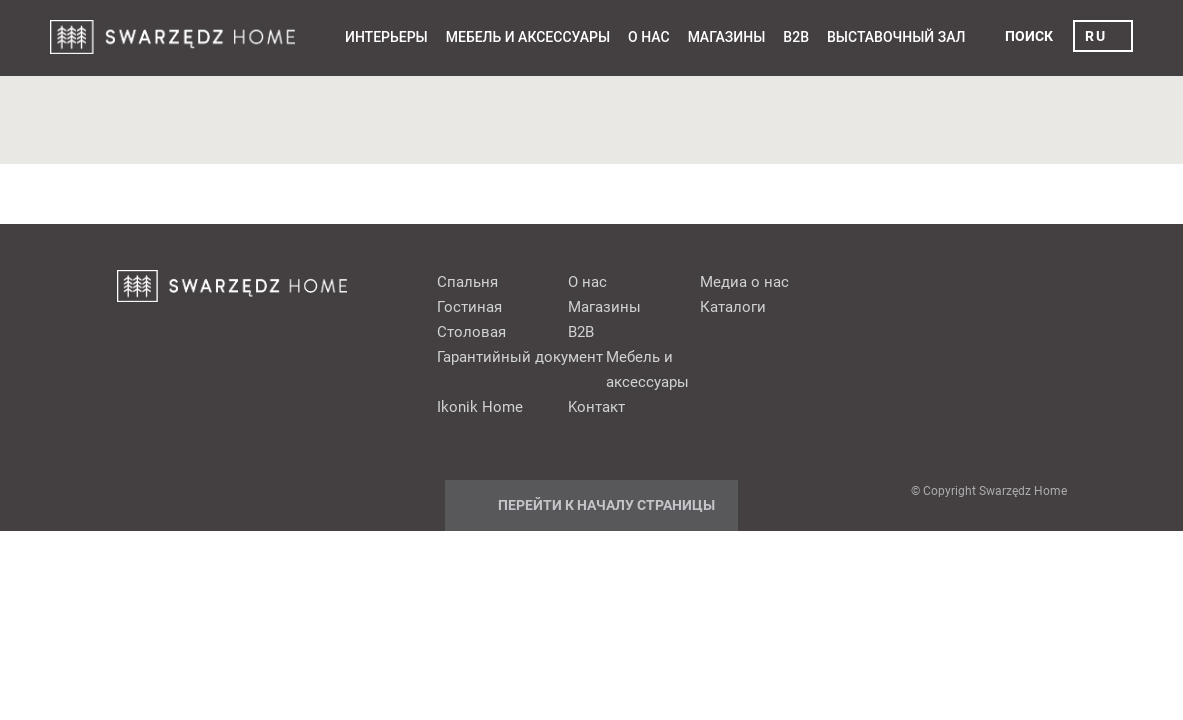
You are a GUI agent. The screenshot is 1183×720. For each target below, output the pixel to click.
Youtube (1004, 281)
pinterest (928, 281)
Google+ (966, 281)
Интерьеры (386, 37)
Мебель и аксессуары (528, 37)
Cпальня (467, 282)
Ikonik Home (480, 407)
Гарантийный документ (520, 357)
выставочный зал (896, 37)
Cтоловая (471, 332)
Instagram (1042, 281)
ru (1095, 36)
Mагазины (727, 37)
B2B (796, 37)
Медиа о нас (744, 282)
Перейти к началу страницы (606, 505)
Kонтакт (596, 407)
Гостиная (469, 307)
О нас (649, 37)
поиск (1029, 36)
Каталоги (733, 307)
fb (890, 281)
